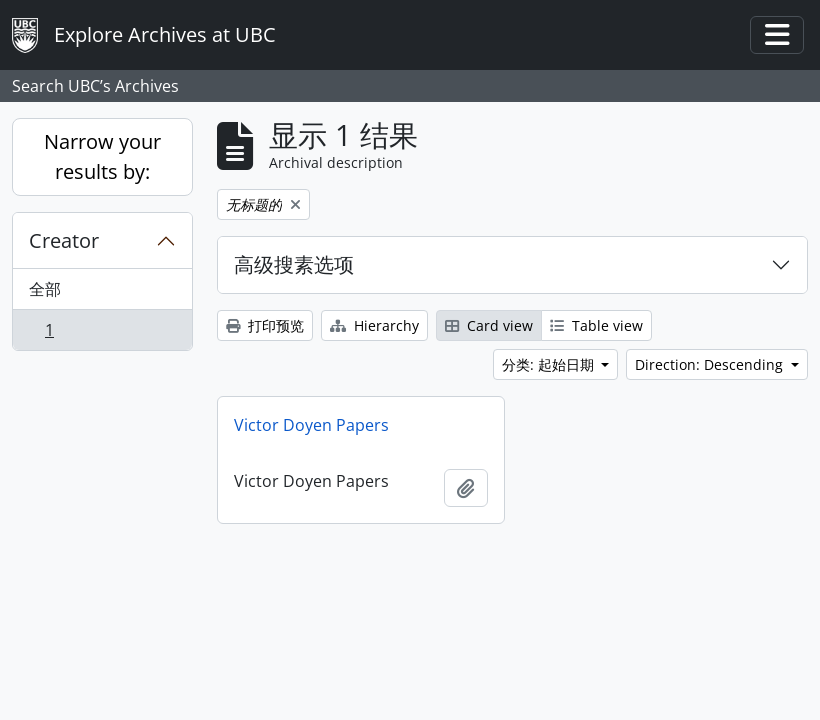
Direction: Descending (711, 364)
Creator (64, 240)
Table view (596, 325)
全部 (45, 289)
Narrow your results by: (102, 156)
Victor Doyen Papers (311, 425)
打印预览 (265, 325)
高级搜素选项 (294, 264)
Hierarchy (374, 325)
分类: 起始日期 (550, 364)
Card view (489, 325)
